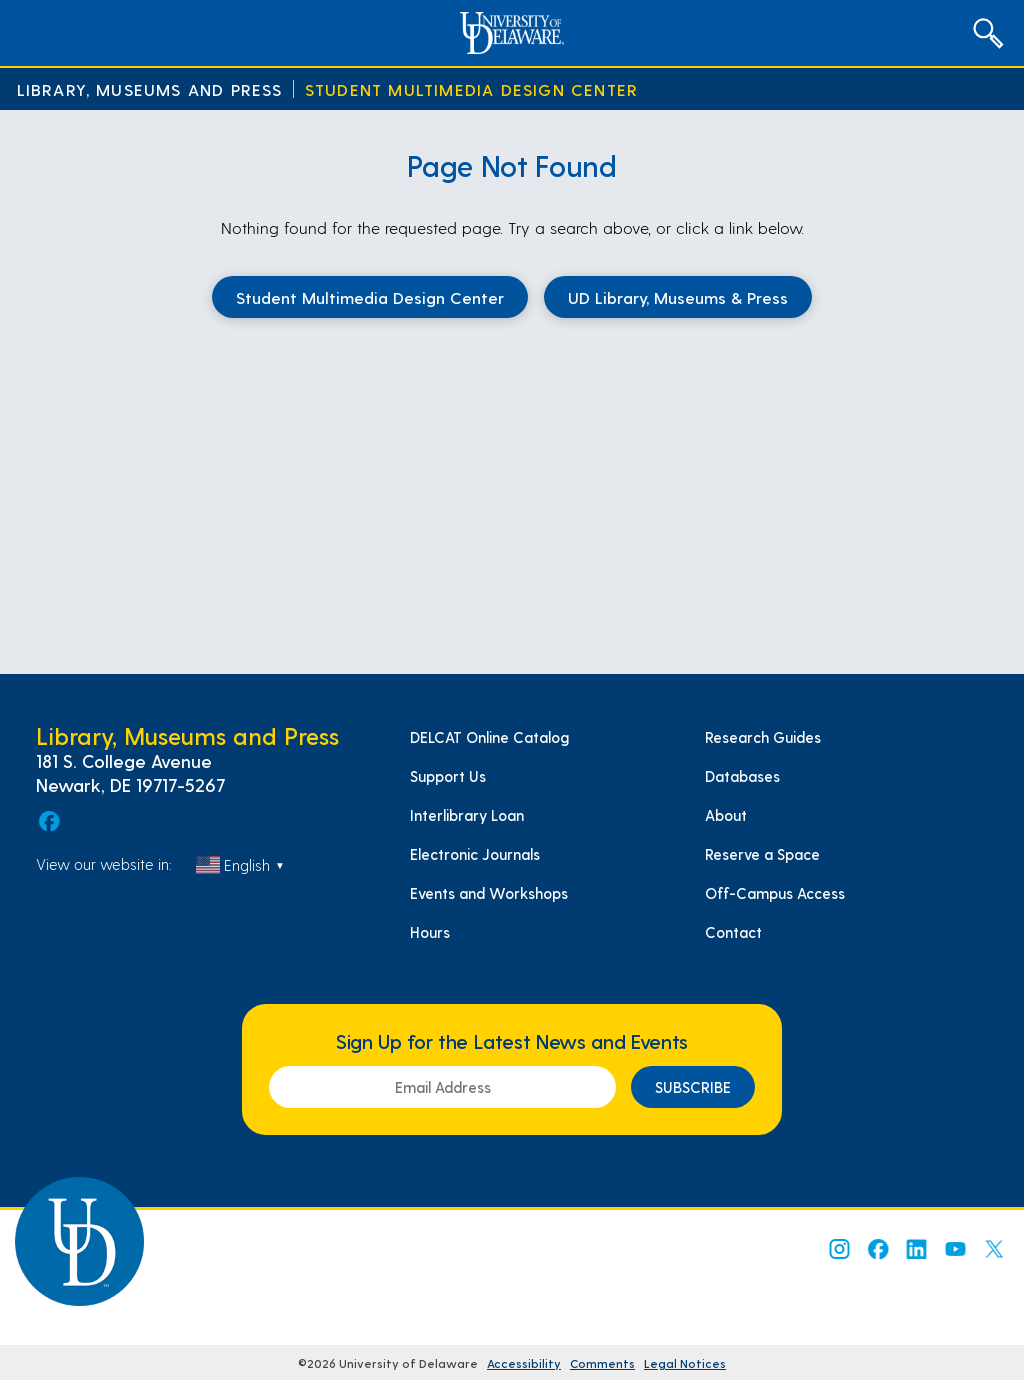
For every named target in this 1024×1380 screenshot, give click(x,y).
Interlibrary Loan (467, 815)
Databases (742, 776)
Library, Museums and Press (150, 89)
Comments (602, 1363)
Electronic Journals (475, 854)
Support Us (448, 776)
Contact (733, 932)
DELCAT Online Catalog (489, 737)
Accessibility (524, 1363)
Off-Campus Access (775, 893)
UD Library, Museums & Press (678, 297)
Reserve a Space (762, 854)
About (726, 815)
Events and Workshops (489, 893)
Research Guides (763, 737)
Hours (430, 932)
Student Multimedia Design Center (471, 89)
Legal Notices (685, 1363)
